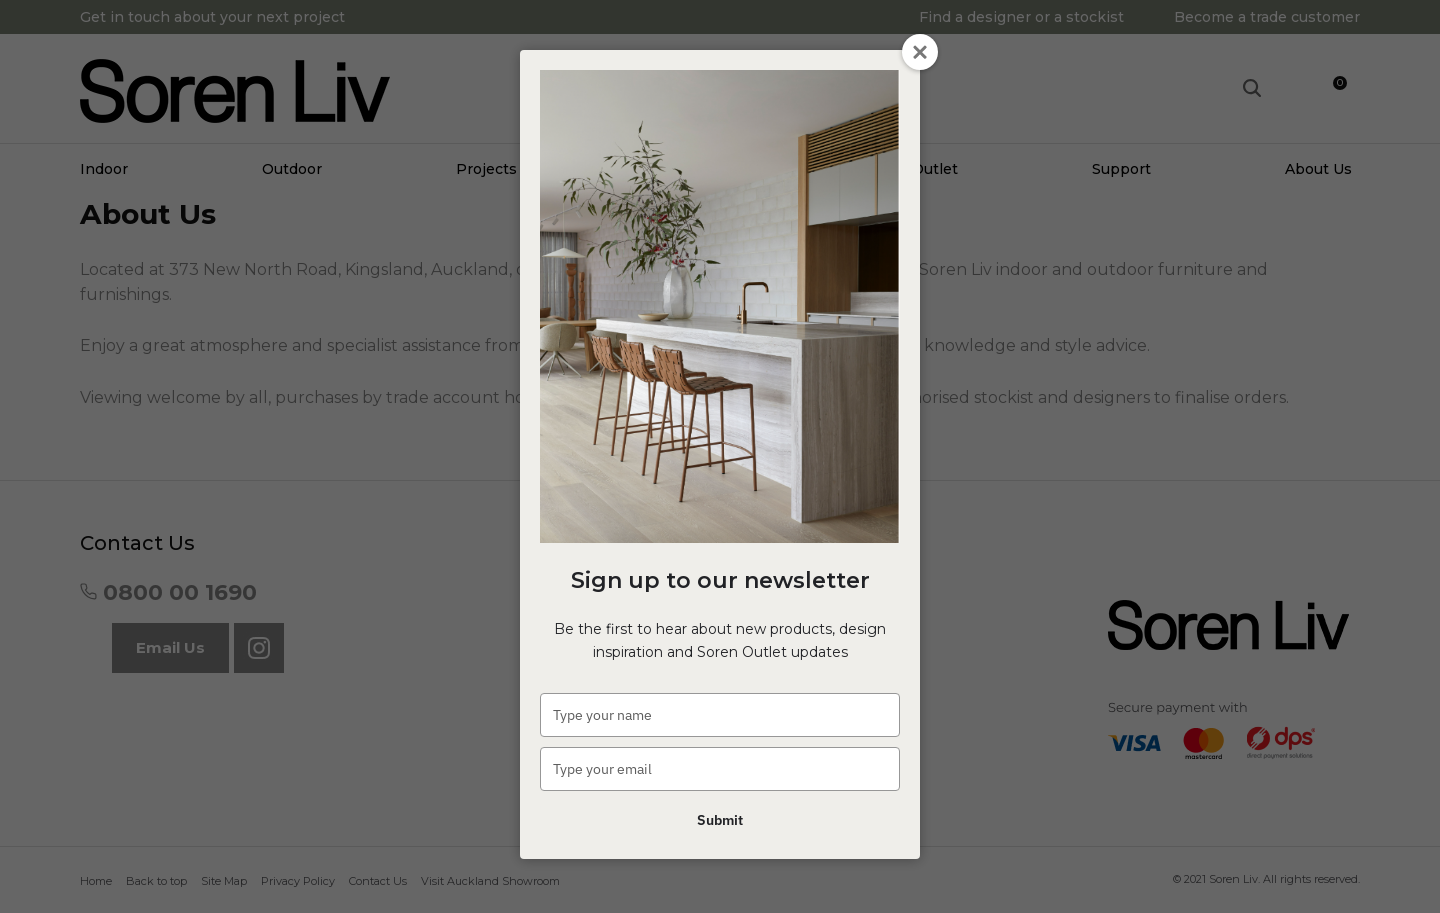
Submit (720, 820)
